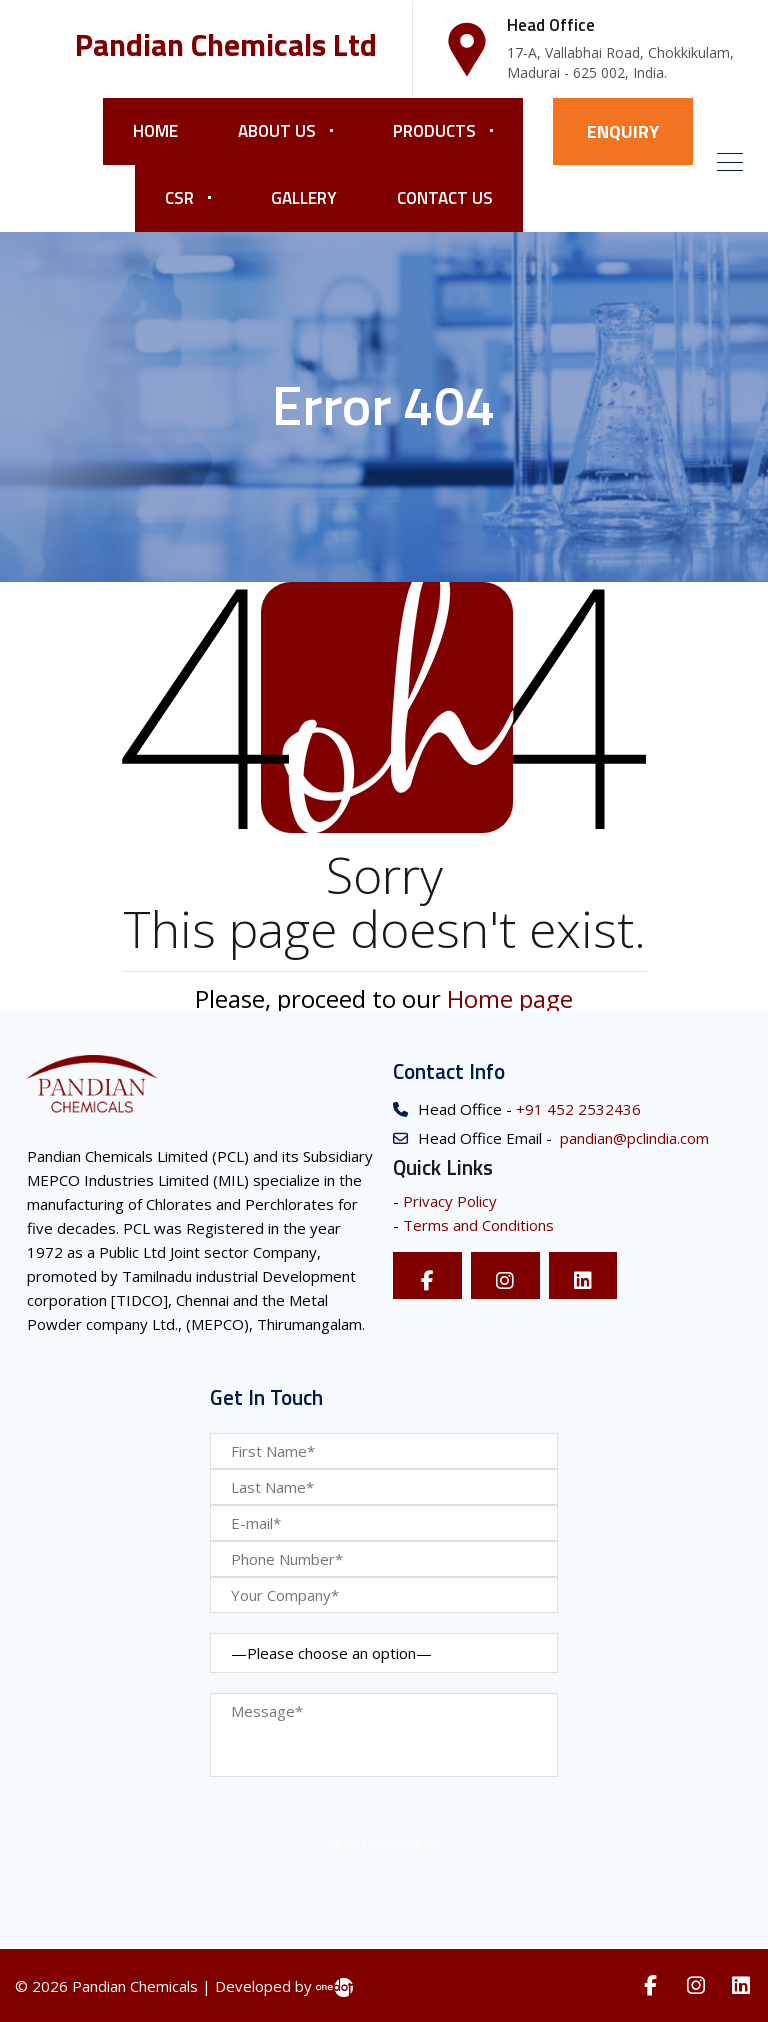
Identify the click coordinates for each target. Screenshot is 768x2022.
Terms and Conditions (478, 1225)
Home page (510, 998)
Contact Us (445, 198)
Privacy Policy (450, 1201)
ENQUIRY (623, 131)
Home (155, 131)
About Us (277, 131)
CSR (179, 198)
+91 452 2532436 (576, 1109)
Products (434, 131)
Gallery (304, 198)
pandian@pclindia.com (632, 1138)
